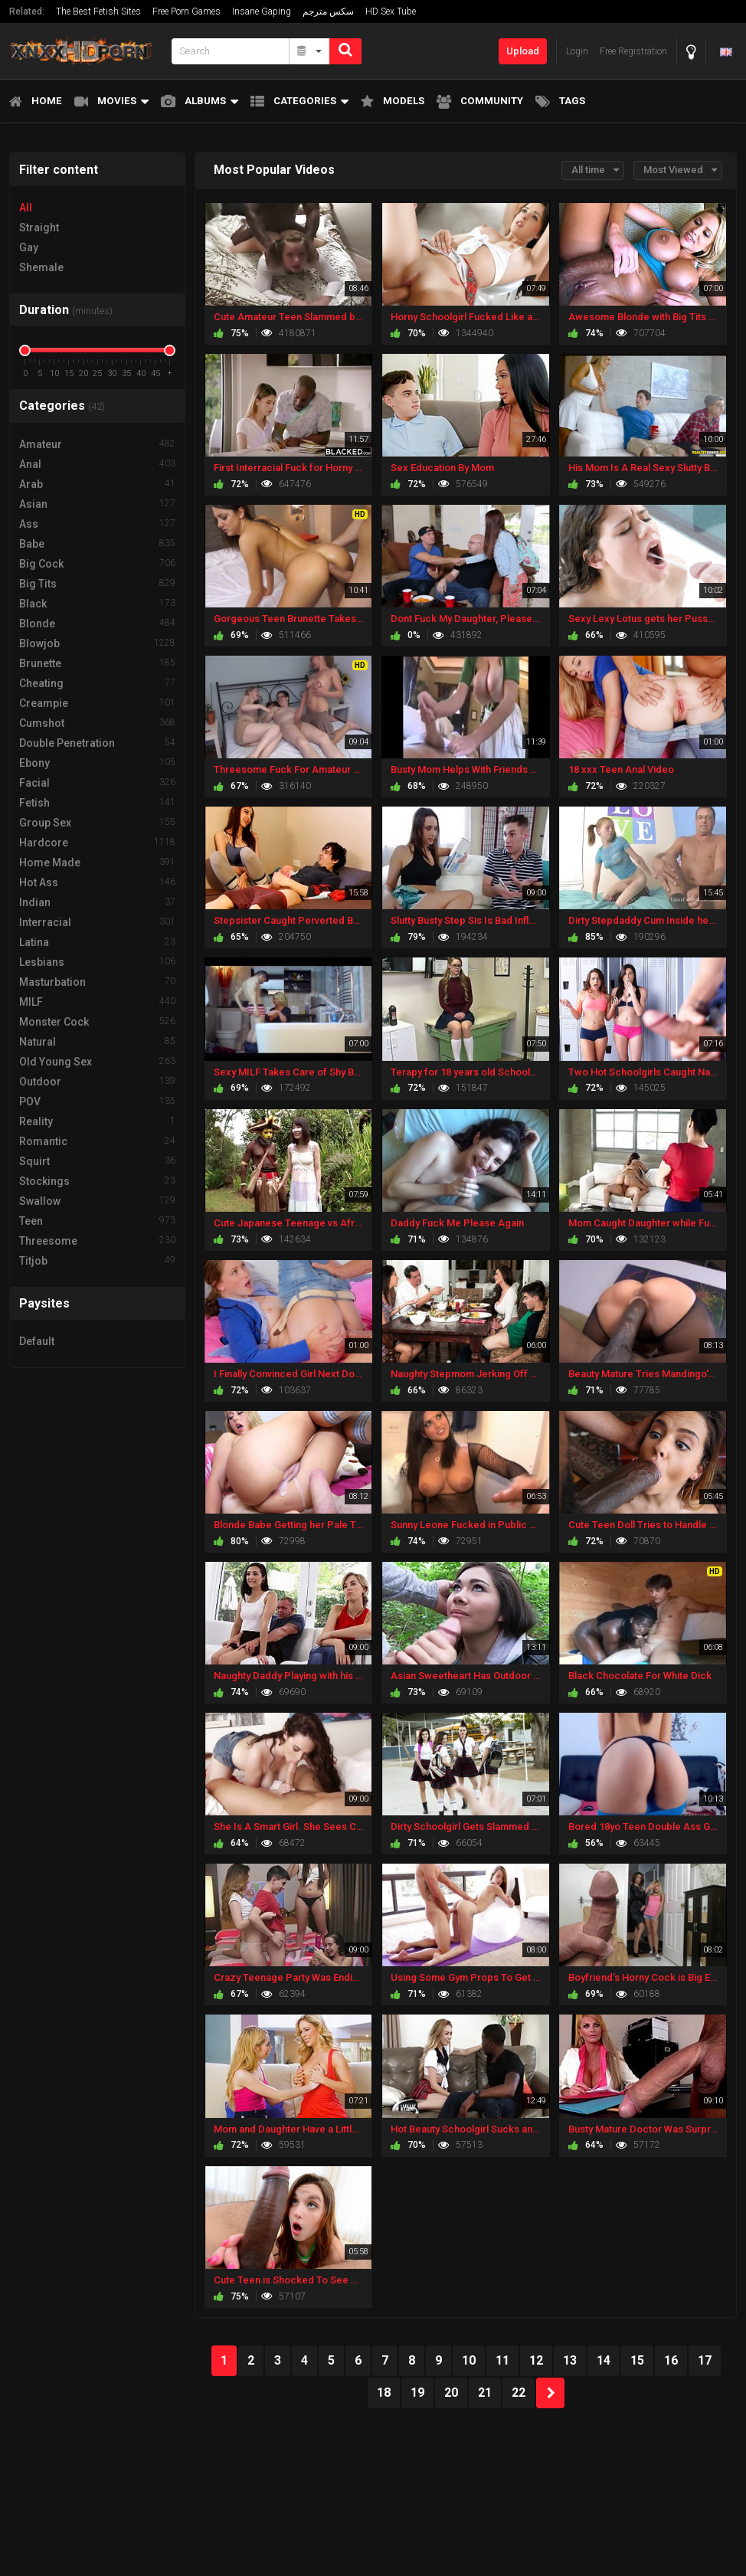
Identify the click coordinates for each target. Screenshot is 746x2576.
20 (451, 2392)
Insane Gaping (261, 11)
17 (705, 2360)
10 (469, 2360)
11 (502, 2360)
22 (518, 2392)
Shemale (41, 267)
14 (603, 2360)
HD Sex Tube (390, 11)
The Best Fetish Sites (98, 11)
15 (637, 2360)
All (25, 207)
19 (417, 2392)
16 (671, 2360)
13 (570, 2360)
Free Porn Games (186, 11)
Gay (28, 247)
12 (536, 2360)
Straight (39, 227)
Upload (522, 51)
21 (485, 2392)
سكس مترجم (328, 11)
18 (384, 2392)
